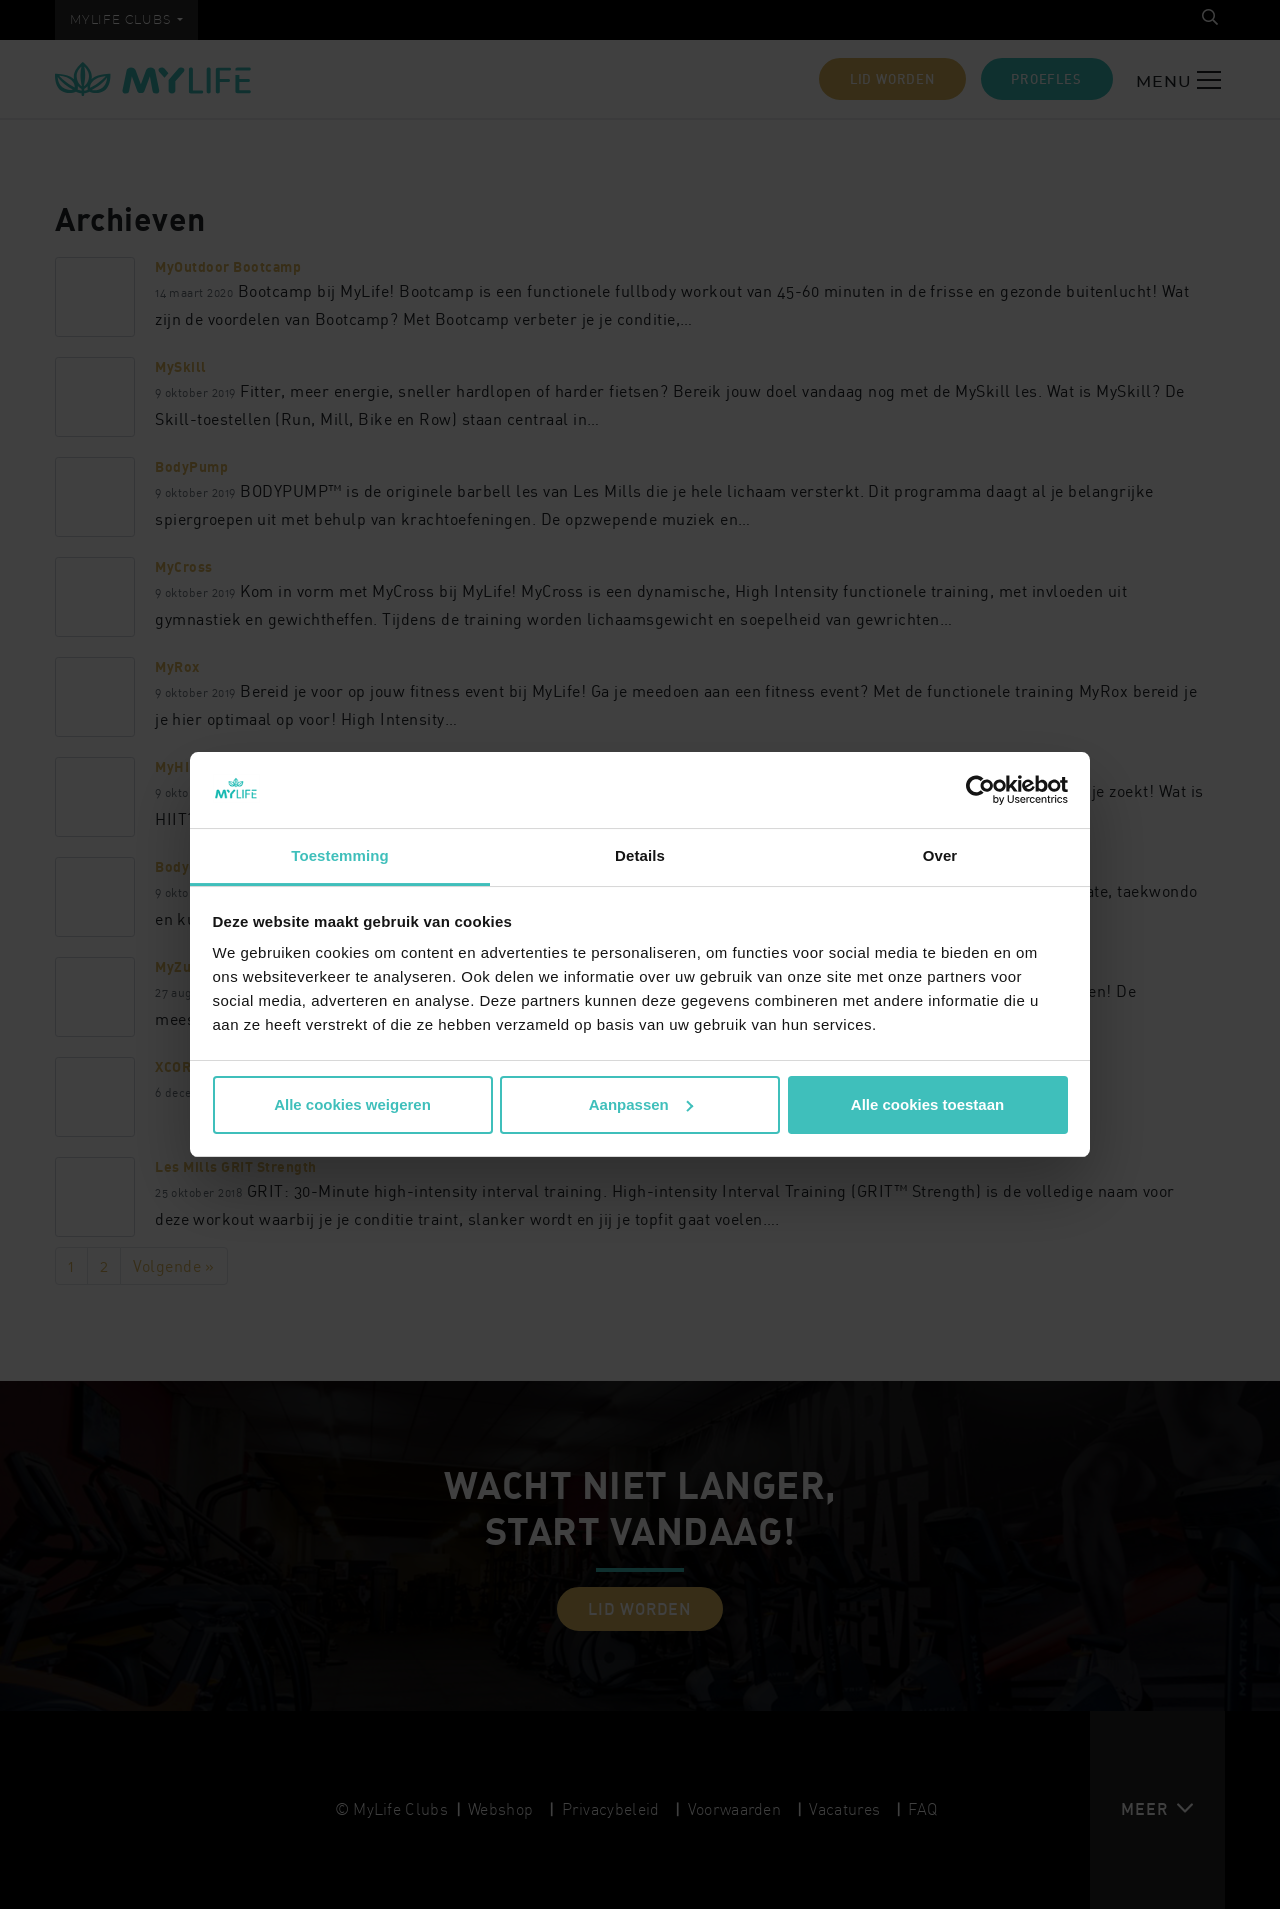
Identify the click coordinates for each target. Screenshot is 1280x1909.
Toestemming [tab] (340, 855)
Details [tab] (640, 855)
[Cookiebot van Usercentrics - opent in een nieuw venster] (980, 790)
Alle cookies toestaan (927, 1104)
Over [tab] (940, 855)
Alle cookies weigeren (352, 1104)
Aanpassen (641, 1104)
